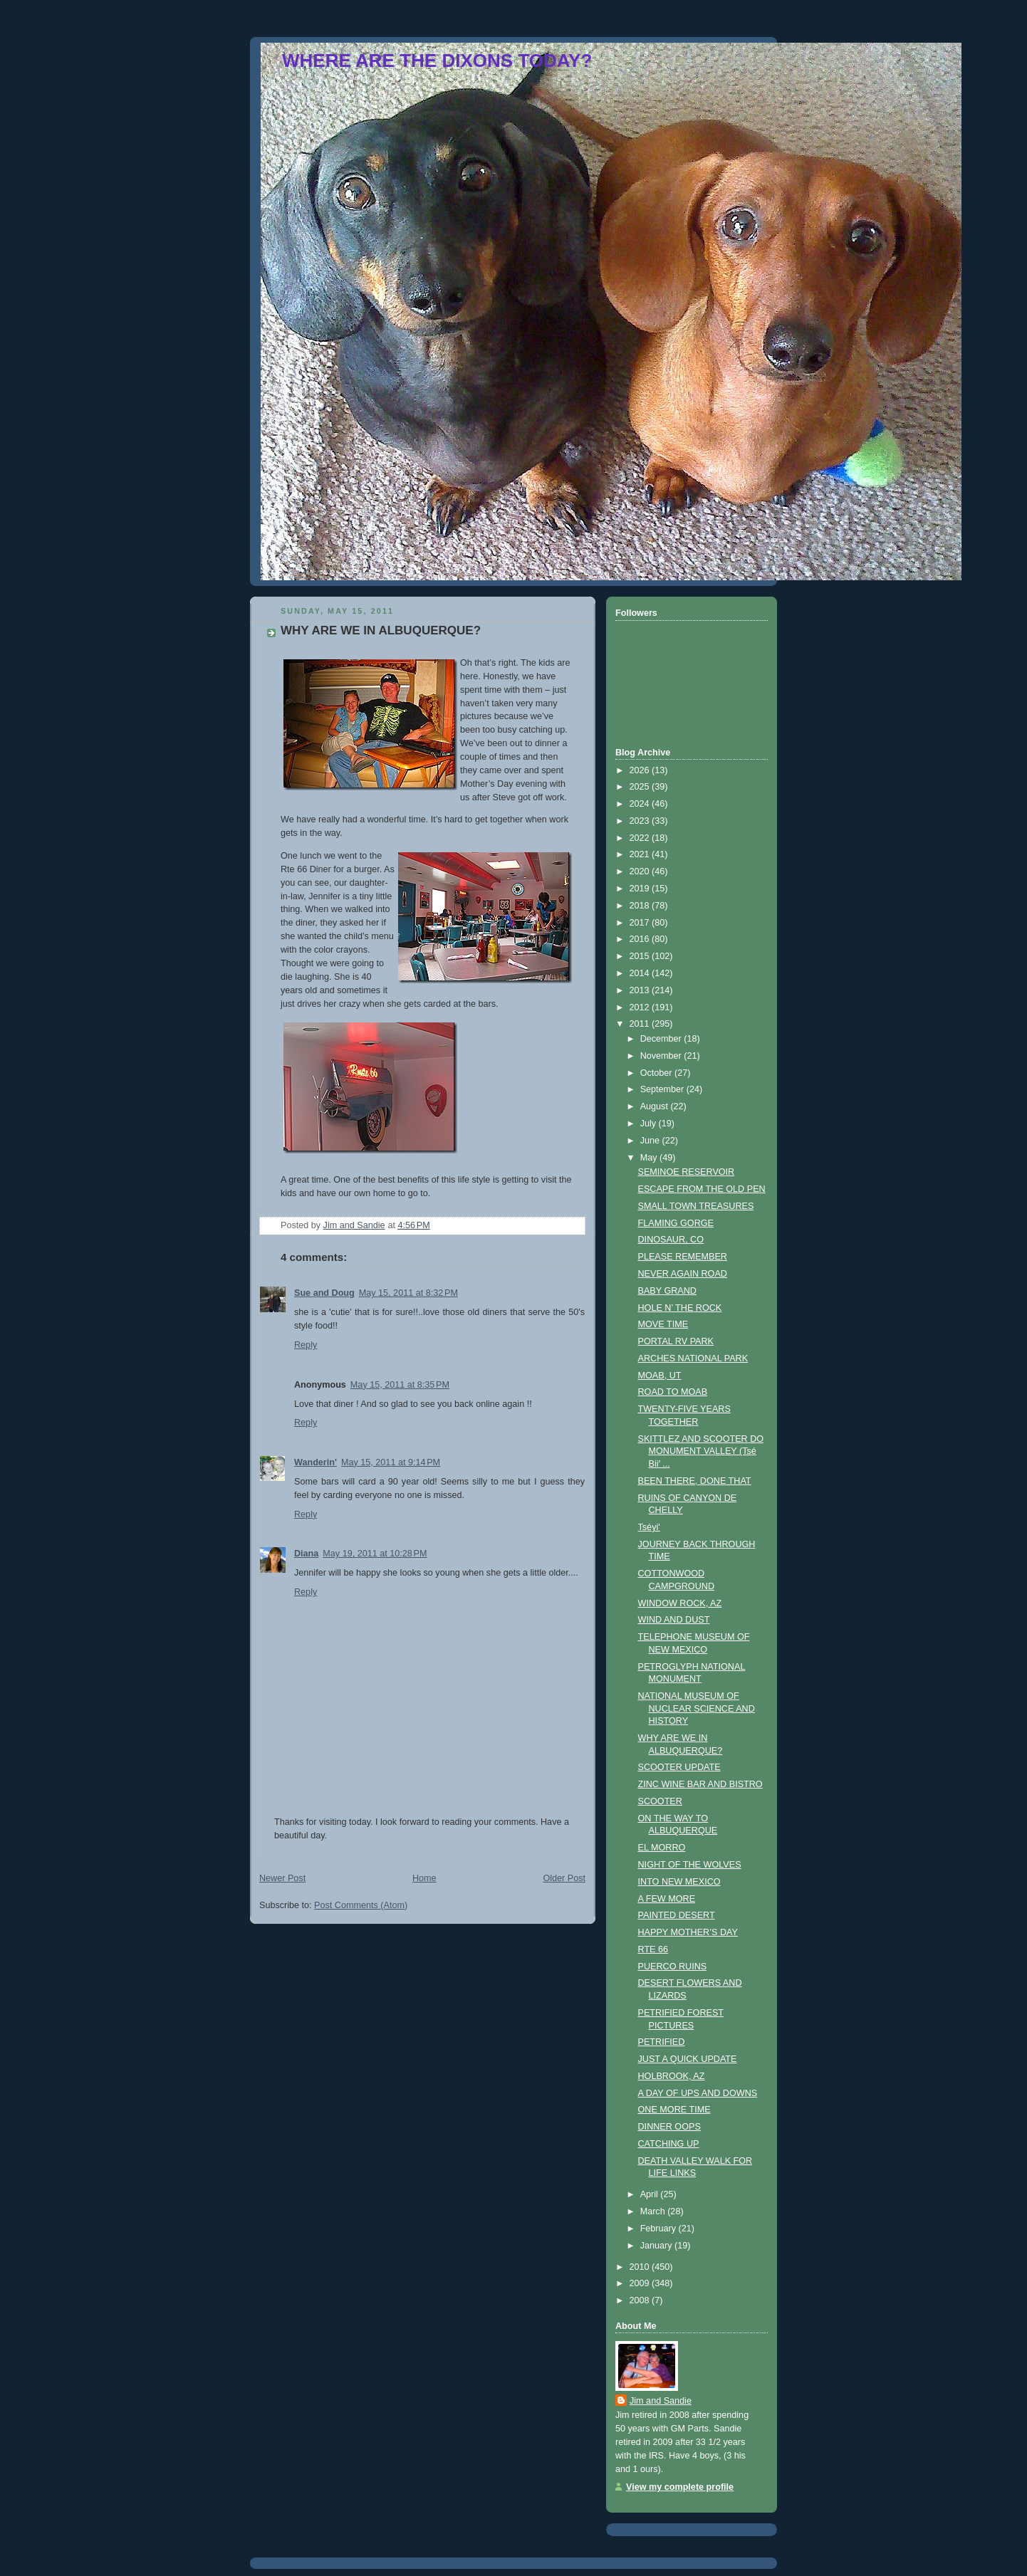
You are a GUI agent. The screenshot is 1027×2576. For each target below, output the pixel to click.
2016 (641, 939)
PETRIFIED (661, 2042)
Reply (305, 1345)
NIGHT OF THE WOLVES (689, 1865)
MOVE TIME (663, 1324)
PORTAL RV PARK (676, 1341)
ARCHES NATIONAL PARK (693, 1358)
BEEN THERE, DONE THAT (694, 1481)
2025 (641, 787)
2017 (641, 923)
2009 (641, 2283)
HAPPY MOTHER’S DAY (688, 1932)
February (659, 2229)
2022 (641, 838)
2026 (641, 770)
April (650, 2194)
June (651, 1141)
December (662, 1039)
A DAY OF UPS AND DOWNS (698, 2093)
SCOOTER (660, 1801)
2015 (641, 956)
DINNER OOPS (669, 2127)
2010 (641, 2267)
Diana (306, 1554)
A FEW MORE (667, 1899)
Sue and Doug (324, 1293)
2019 (641, 889)
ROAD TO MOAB (673, 1392)
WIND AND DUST (674, 1620)
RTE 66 (653, 1949)
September (663, 1089)
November (662, 1056)
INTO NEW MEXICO (679, 1882)
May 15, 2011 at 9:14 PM (390, 1462)
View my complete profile (680, 2487)
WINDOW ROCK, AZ (680, 1603)
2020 (641, 871)
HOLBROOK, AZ (671, 2076)
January (657, 2246)
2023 (641, 821)
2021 (641, 854)
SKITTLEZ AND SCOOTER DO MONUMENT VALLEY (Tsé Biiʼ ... (701, 1451)
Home (424, 1878)
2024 (641, 804)
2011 (641, 1024)
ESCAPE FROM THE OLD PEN (702, 1189)
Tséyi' (649, 1527)
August (655, 1106)
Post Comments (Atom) (360, 1905)
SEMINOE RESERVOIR (686, 1172)
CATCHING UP (668, 2144)
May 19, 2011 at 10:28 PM (375, 1554)
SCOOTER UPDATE (679, 1767)
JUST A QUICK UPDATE (687, 2059)
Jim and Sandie (661, 2401)
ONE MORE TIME (674, 2110)
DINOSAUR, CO (671, 1240)
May (650, 1158)
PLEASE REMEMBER (682, 1257)
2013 (641, 990)
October (657, 1073)
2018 (641, 906)
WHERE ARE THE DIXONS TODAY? (437, 60)
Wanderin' (315, 1462)
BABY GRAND (667, 1291)
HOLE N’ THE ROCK (680, 1308)
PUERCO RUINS (672, 1967)
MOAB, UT (660, 1376)
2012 (641, 1007)
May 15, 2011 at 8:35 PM (399, 1385)
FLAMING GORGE (676, 1223)
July (649, 1124)
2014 (641, 973)
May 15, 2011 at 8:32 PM (408, 1293)
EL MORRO (662, 1848)
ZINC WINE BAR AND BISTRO (700, 1784)
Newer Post (282, 1878)
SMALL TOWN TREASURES (696, 1206)
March (654, 2211)
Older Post (564, 1878)
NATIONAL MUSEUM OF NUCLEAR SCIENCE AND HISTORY (696, 1708)
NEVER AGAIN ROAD (682, 1274)
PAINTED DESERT (676, 1915)
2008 (641, 2300)
